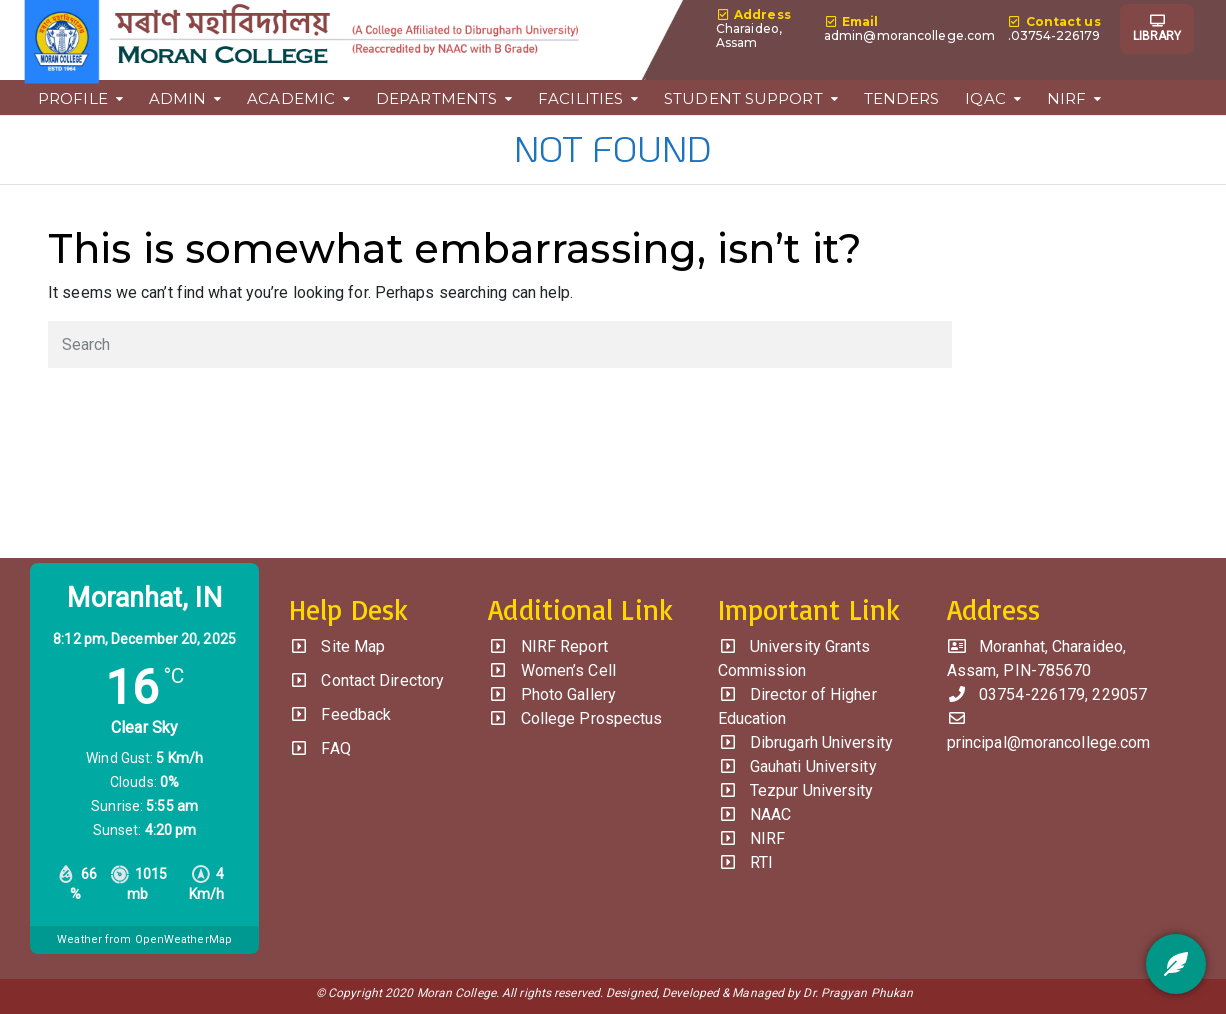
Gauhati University (797, 766)
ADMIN (178, 97)
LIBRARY (1157, 29)
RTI (746, 862)
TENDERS (902, 97)
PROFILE (73, 97)
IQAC (985, 97)
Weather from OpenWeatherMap (144, 939)
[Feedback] (1176, 964)
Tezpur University (796, 790)
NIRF (1066, 97)
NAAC (755, 814)
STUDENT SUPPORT (743, 97)
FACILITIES (580, 97)
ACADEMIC (291, 97)
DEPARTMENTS (436, 97)
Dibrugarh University (805, 742)
